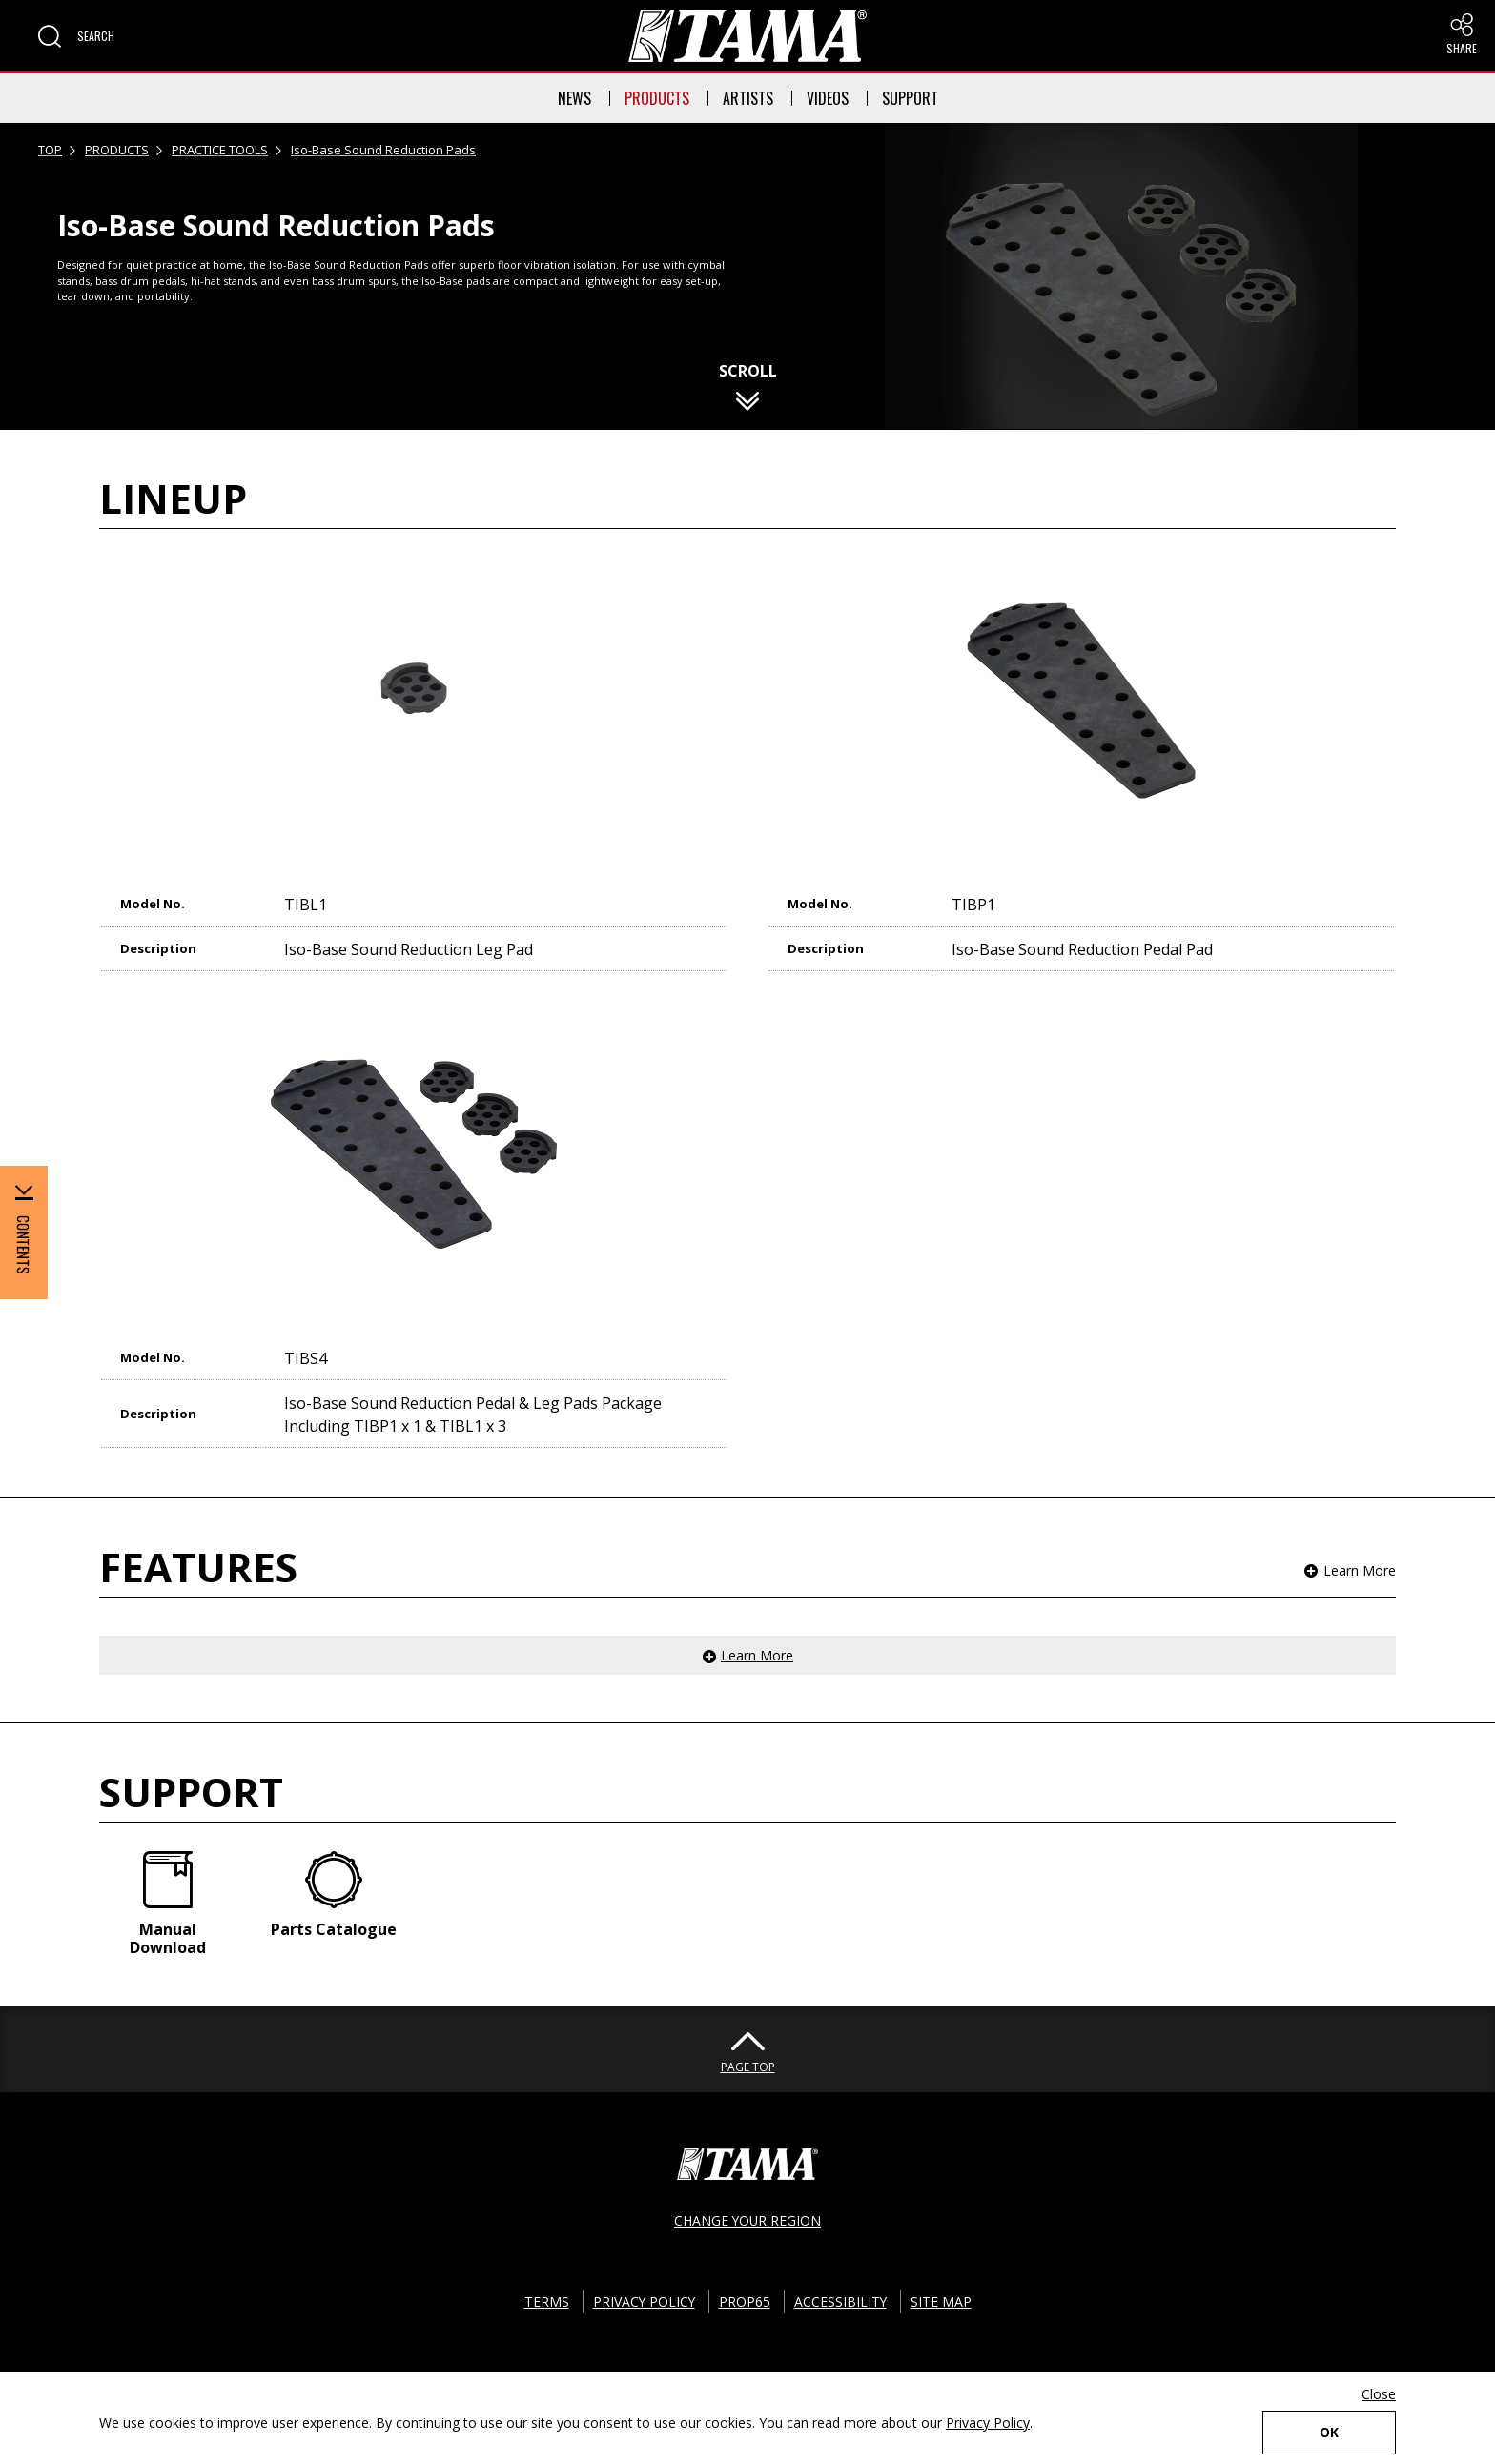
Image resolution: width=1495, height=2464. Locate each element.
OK (1329, 2432)
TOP (50, 149)
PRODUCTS (657, 98)
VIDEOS (828, 98)
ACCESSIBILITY (841, 2301)
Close (1379, 2394)
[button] (76, 36)
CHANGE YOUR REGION (747, 2219)
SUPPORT (910, 98)
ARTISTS (748, 98)
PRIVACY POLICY (643, 2301)
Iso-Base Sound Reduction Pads (383, 149)
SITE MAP (942, 2301)
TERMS (544, 2301)
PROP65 (744, 2301)
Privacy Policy (988, 2422)
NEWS (574, 98)
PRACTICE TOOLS (220, 149)
